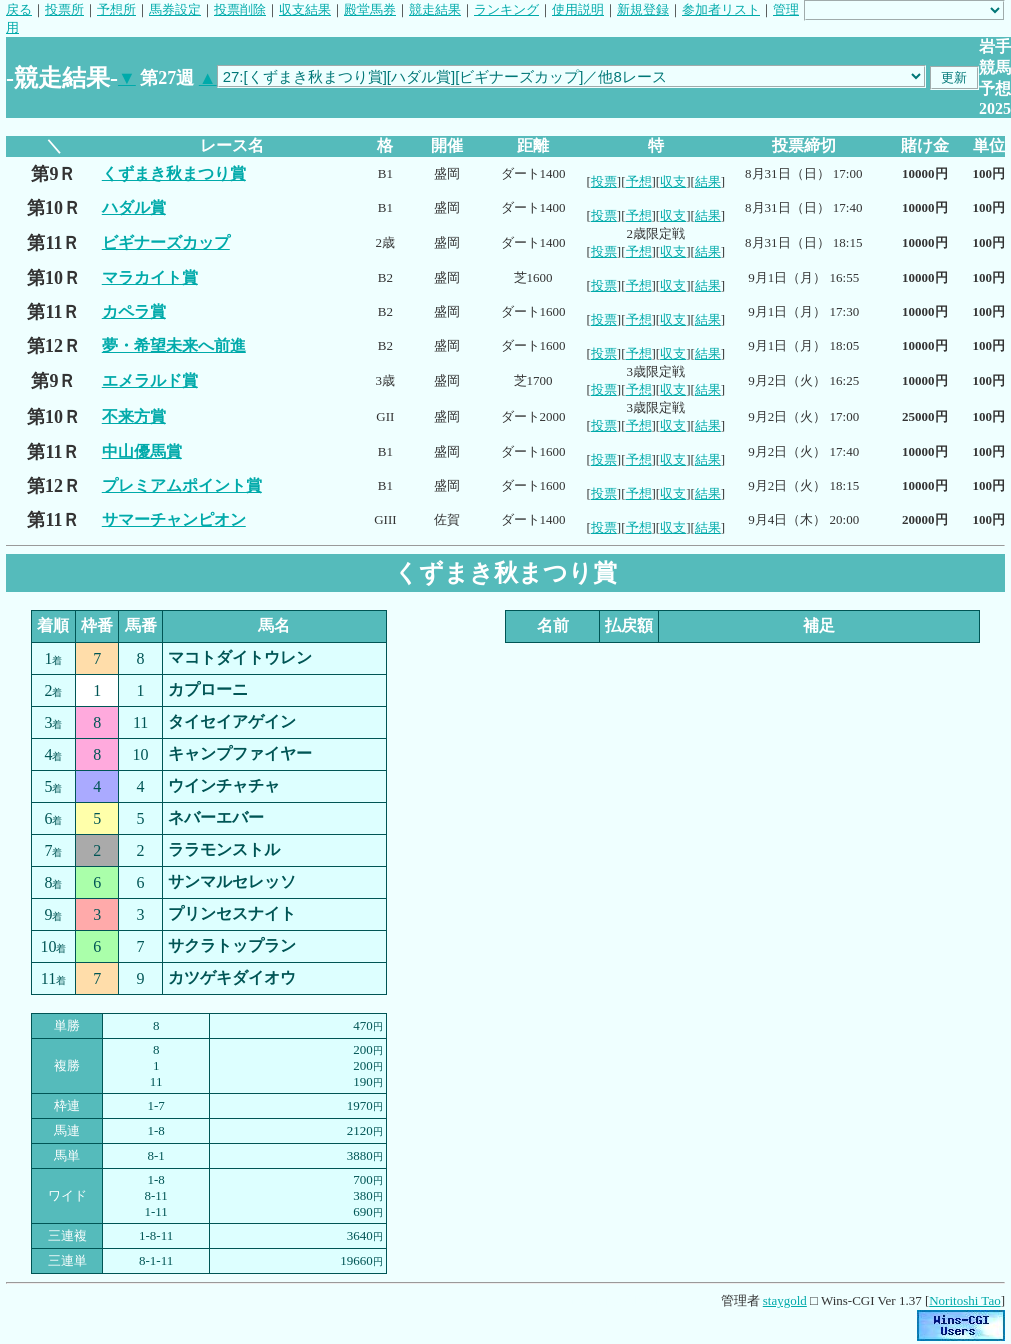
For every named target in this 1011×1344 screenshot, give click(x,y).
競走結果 (435, 9)
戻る (19, 9)
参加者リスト (721, 9)
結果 (708, 181)
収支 (673, 181)
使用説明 (578, 9)
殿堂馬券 (370, 9)
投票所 (64, 9)
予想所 (116, 9)
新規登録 (643, 9)
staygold (785, 1300)
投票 (604, 181)
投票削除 (240, 9)
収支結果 (305, 9)
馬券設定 (175, 9)
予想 (639, 181)
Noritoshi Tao (964, 1300)
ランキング (506, 9)
